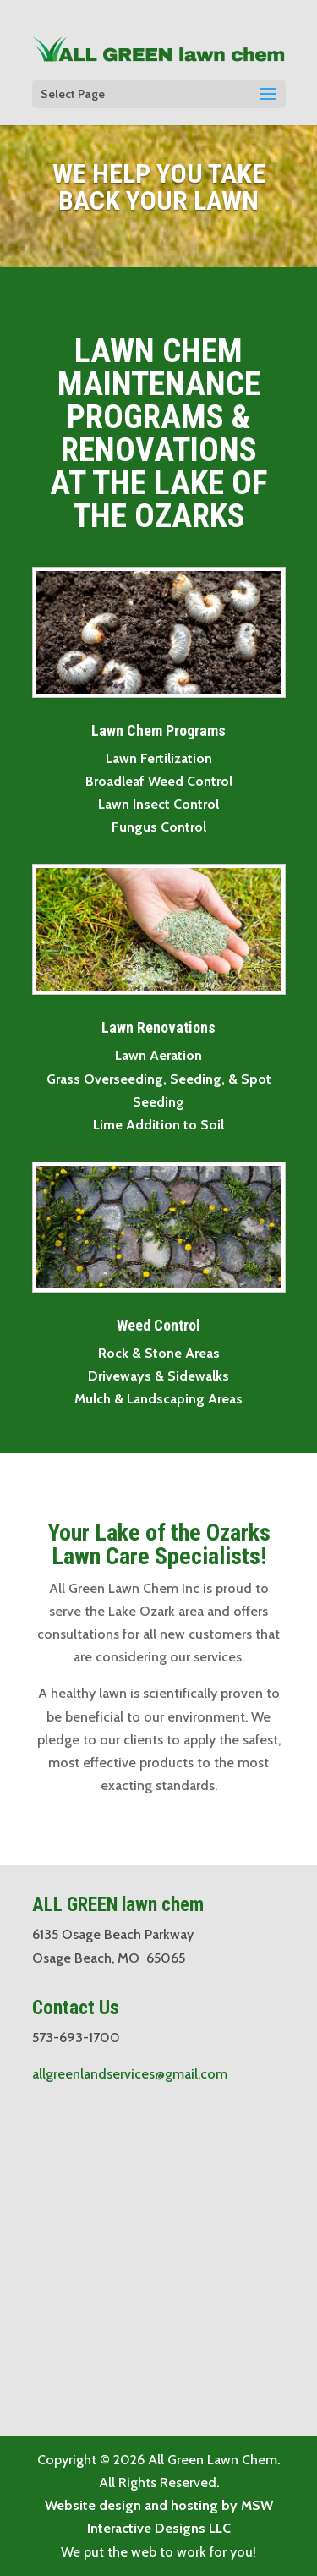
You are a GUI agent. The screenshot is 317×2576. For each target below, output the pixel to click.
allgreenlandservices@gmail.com (129, 2074)
